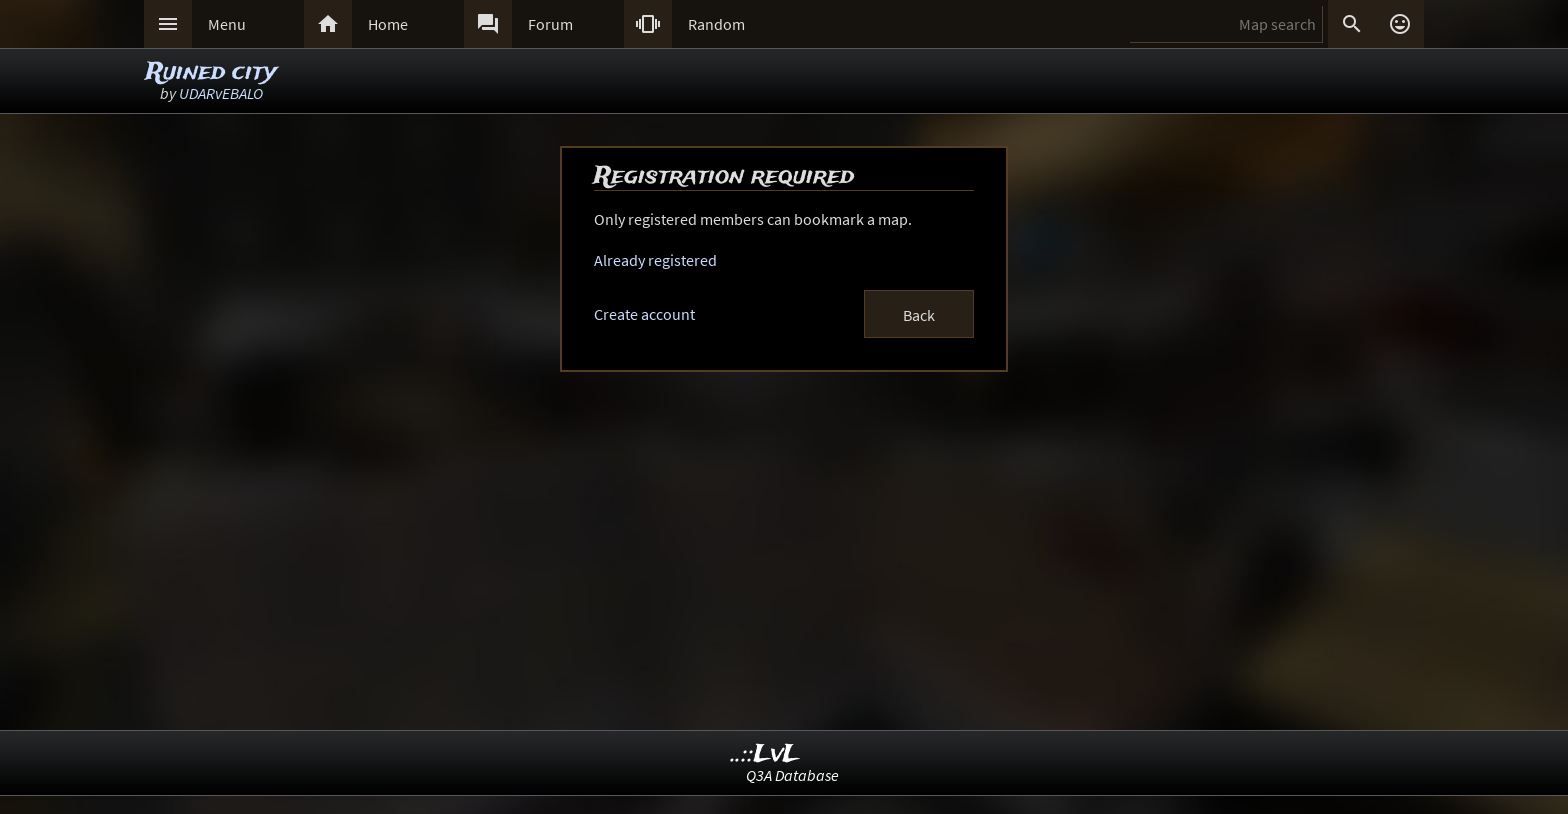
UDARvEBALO (221, 93)
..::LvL (765, 754)
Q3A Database (792, 775)
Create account (644, 314)
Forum (550, 24)
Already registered (655, 260)
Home (388, 24)
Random (716, 24)
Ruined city (211, 72)
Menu (227, 24)
